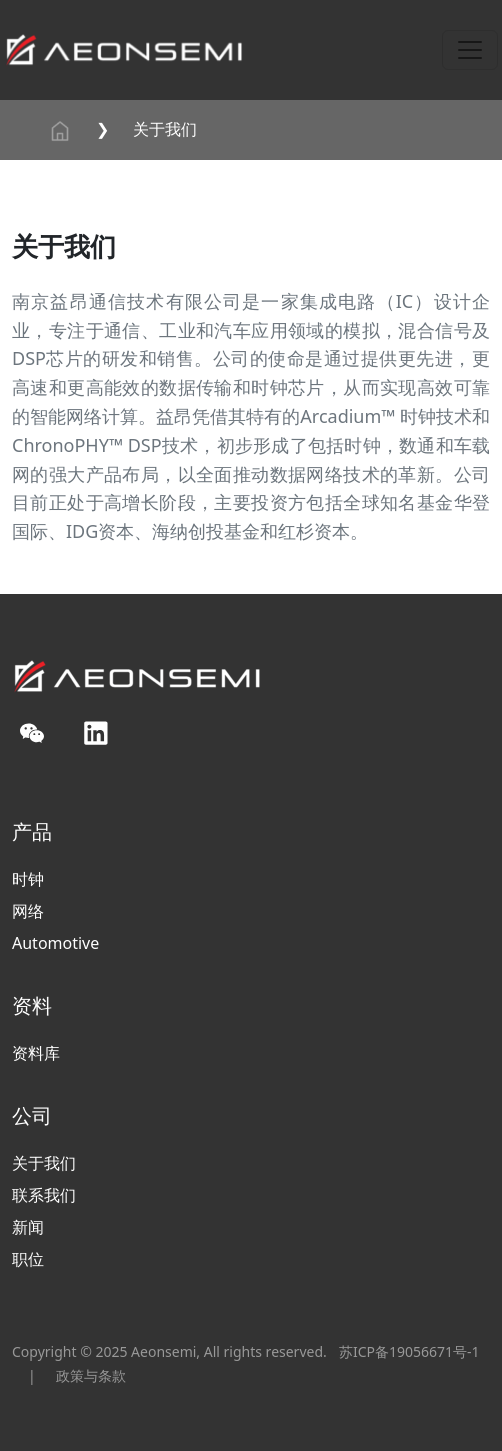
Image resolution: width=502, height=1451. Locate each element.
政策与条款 (91, 1375)
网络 (28, 911)
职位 (28, 1259)
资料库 (36, 1053)
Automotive (55, 943)
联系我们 (44, 1195)
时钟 (28, 879)
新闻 (28, 1227)
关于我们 (165, 129)
